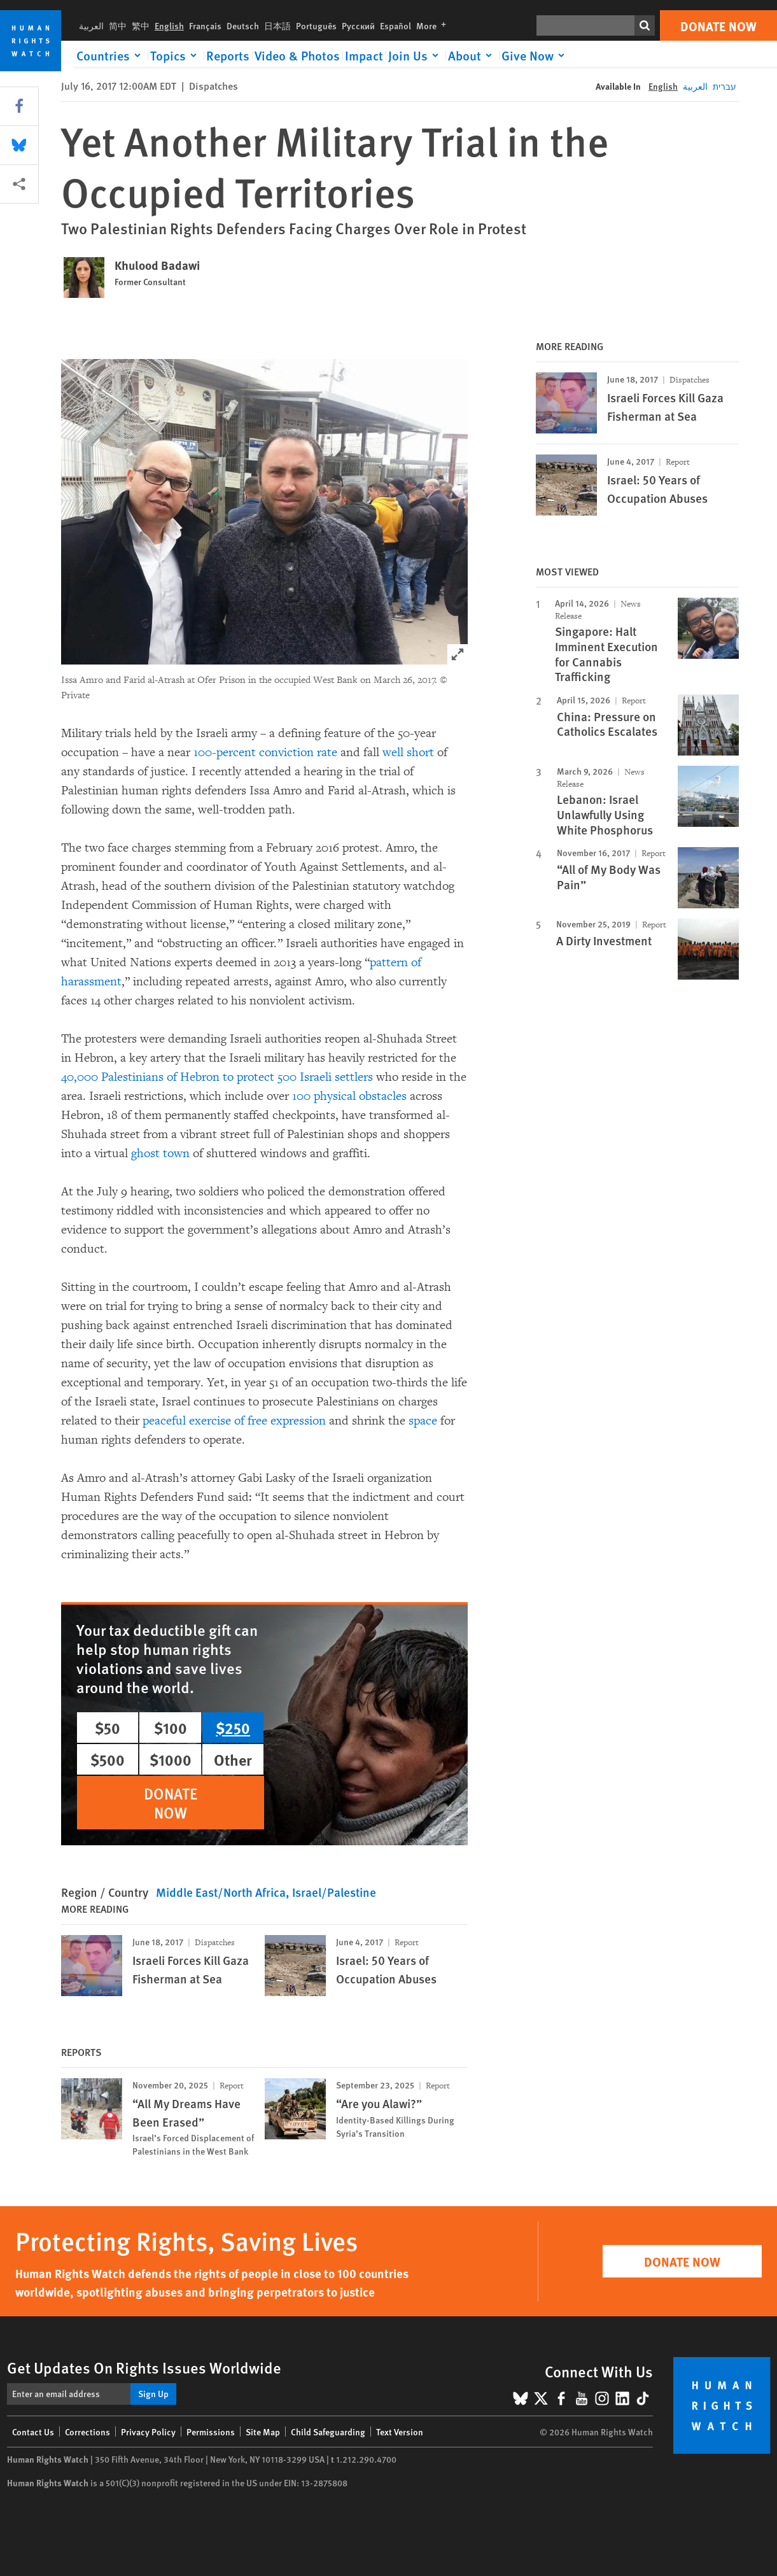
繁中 (141, 25)
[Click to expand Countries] (110, 55)
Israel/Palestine (334, 1892)
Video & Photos (297, 55)
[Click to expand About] (472, 55)
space (423, 1420)
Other (233, 1759)
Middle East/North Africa (221, 1892)
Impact (364, 55)
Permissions (210, 2431)
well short (408, 752)
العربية (91, 25)
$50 (107, 1727)
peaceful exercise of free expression (234, 1420)
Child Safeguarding (328, 2431)
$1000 (171, 1759)
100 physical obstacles (349, 1096)
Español (395, 25)
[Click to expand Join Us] (415, 55)
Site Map (263, 2431)
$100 (170, 1727)
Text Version (399, 2431)
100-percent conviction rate (265, 752)
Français (205, 25)
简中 (118, 25)
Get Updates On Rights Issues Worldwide (144, 2367)
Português (316, 25)
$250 (233, 1727)
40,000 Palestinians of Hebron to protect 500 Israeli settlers (217, 1077)
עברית (724, 86)
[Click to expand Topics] (175, 55)
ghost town (160, 1153)
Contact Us (33, 2431)
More (433, 25)
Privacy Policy (148, 2431)
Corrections (87, 2431)
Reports (227, 55)
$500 (107, 1759)
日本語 (277, 25)
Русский (358, 25)
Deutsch (243, 25)
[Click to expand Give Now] (535, 55)
